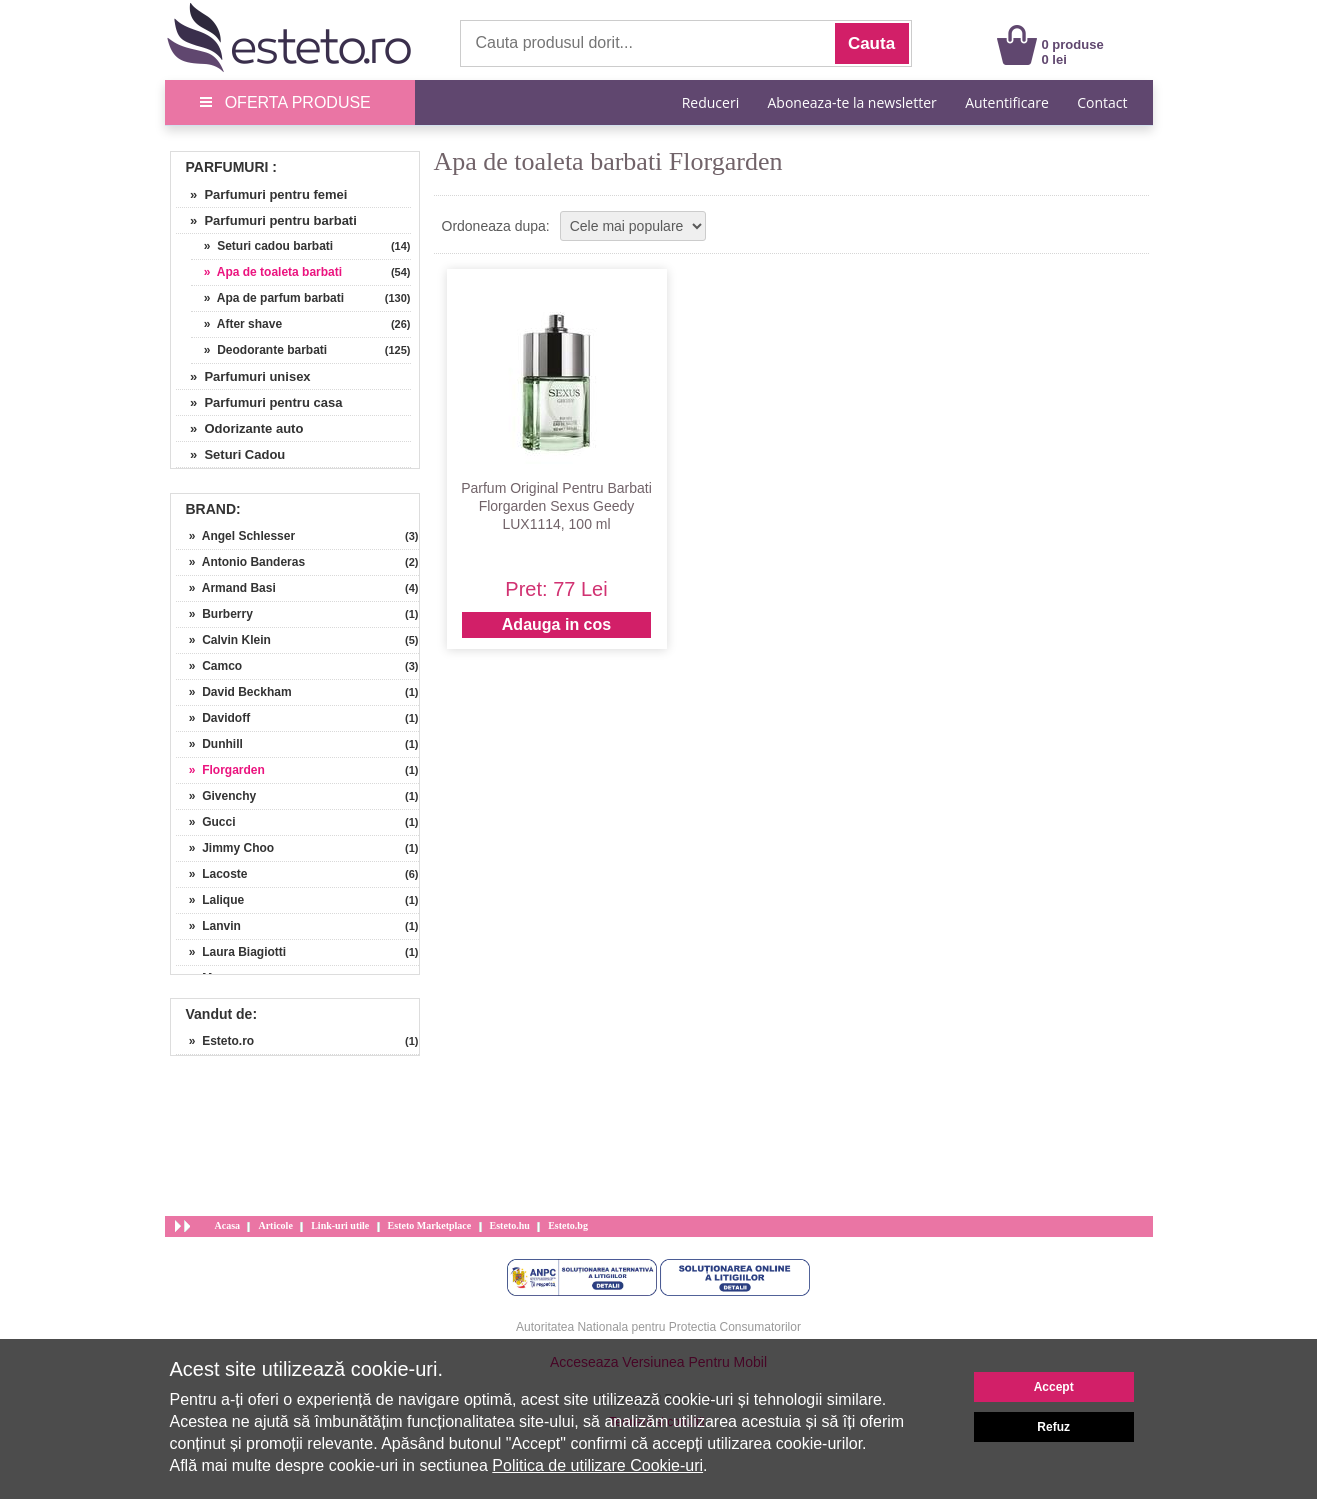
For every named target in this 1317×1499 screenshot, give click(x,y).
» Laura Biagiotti (231, 952)
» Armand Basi (226, 588)
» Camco (209, 666)
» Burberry (214, 614)
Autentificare (1007, 102)
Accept (1054, 1387)
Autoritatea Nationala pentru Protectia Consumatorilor (658, 1327)
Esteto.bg (568, 1225)
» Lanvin (208, 926)
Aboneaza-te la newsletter (852, 102)
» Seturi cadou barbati (262, 246)
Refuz (1053, 1427)
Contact (1102, 102)
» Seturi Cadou (231, 454)
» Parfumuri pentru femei (262, 194)
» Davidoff (213, 718)
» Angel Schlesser (236, 536)
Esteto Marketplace (430, 1225)
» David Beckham (234, 692)
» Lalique (210, 900)
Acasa (228, 1225)
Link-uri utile (340, 1225)
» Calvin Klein (223, 640)
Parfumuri (227, 167)
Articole (275, 1225)
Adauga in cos (556, 624)
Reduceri (710, 102)
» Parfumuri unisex (243, 376)
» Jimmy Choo (225, 848)
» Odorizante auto (240, 428)
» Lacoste (212, 874)
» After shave (237, 324)
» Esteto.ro (215, 1041)
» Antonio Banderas (241, 562)
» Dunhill (209, 744)
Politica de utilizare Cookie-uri (597, 1465)
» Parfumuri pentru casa (259, 402)
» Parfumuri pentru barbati (266, 220)
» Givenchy (216, 796)
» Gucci (206, 822)
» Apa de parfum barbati (268, 298)
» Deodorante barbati (259, 350)
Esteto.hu (510, 1225)
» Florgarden (220, 770)
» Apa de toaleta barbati (267, 272)
